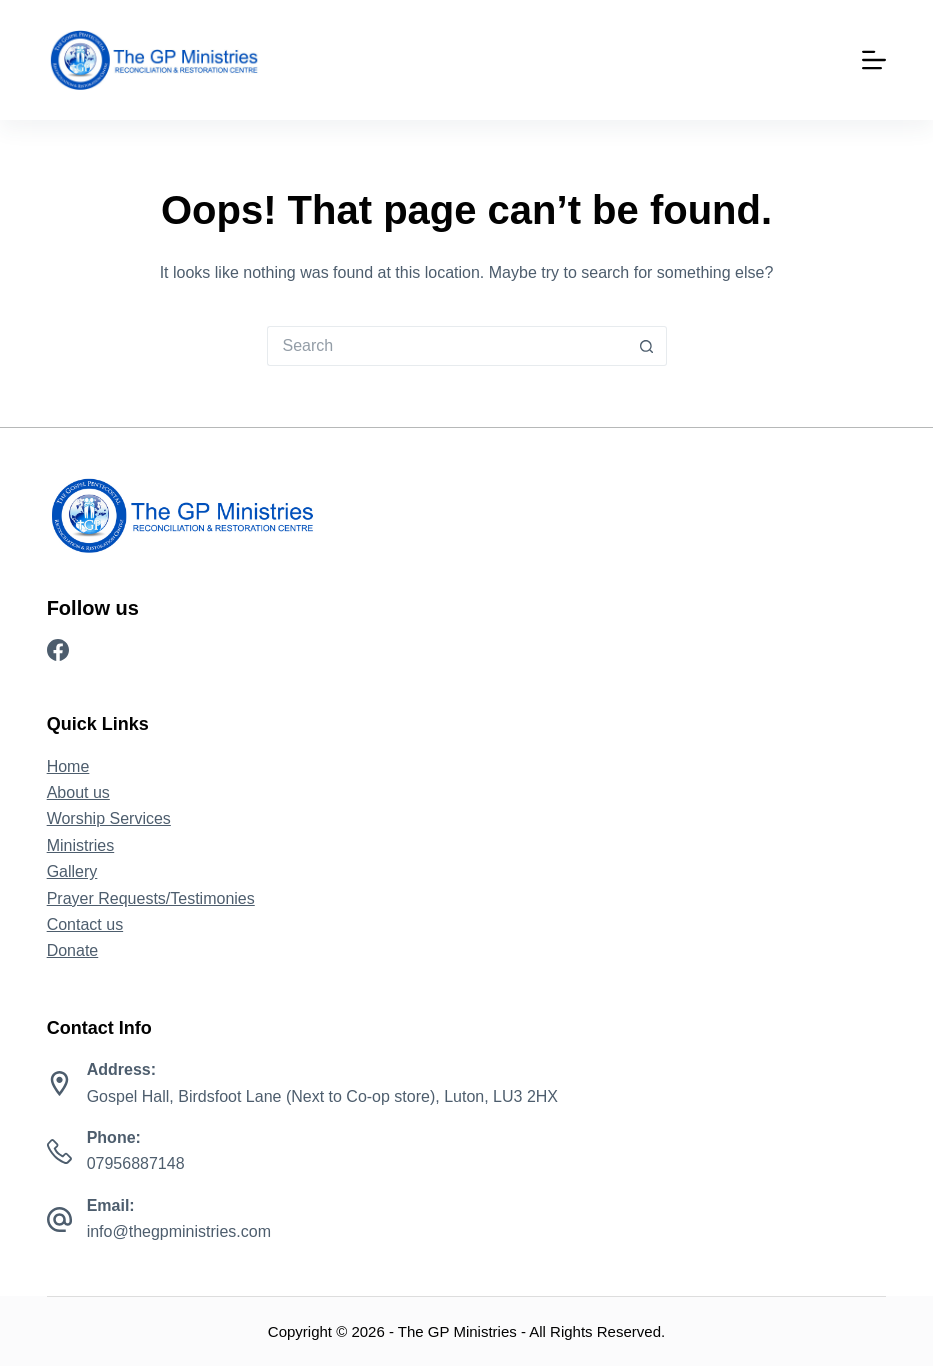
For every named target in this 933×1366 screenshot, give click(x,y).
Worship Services (109, 818)
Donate (73, 950)
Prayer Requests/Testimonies (151, 898)
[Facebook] (58, 650)
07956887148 (136, 1163)
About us (78, 792)
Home (68, 766)
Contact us (85, 924)
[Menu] (874, 60)
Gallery (72, 871)
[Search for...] (447, 346)
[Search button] (647, 346)
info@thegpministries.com (179, 1231)
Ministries (81, 845)
